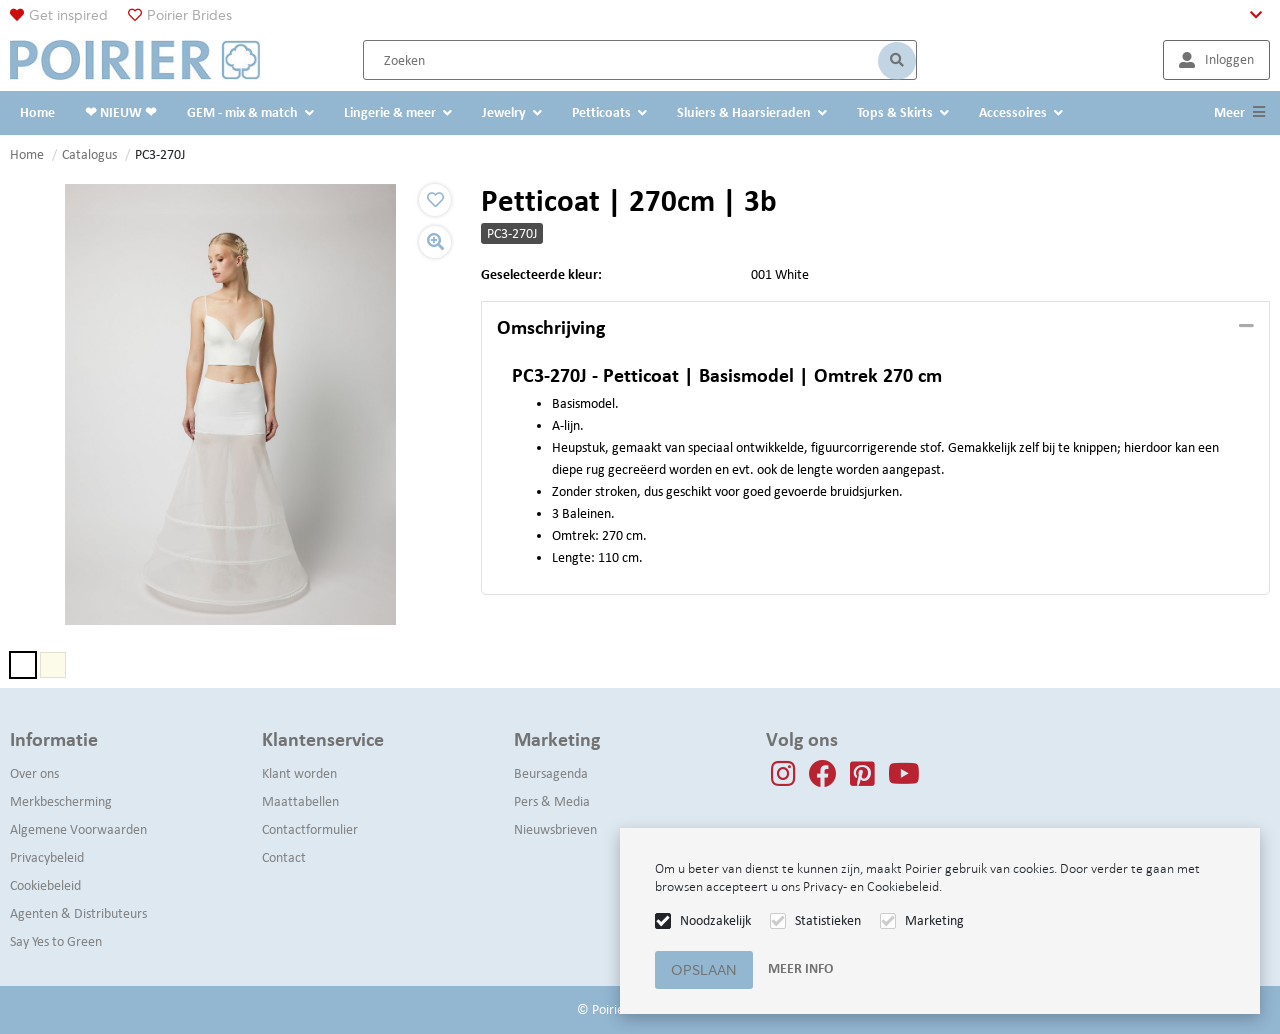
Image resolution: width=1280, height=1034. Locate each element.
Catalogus (89, 154)
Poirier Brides (189, 15)
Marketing (934, 920)
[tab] (875, 328)
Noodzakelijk (715, 920)
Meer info (800, 968)
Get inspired (68, 15)
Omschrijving (551, 327)
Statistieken (828, 920)
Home (27, 154)
